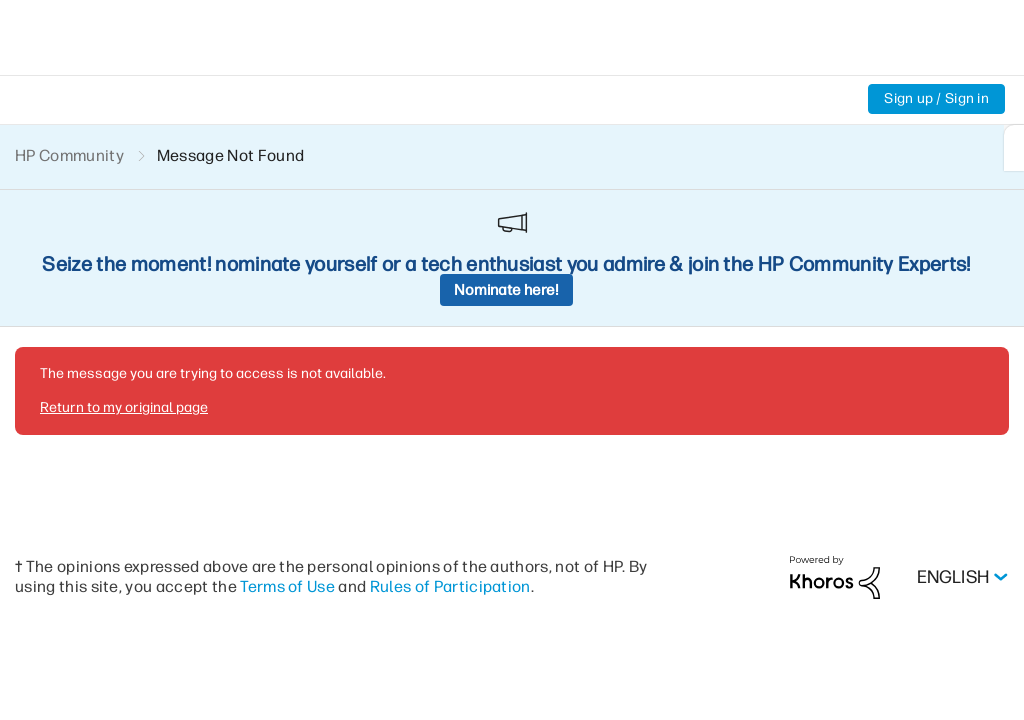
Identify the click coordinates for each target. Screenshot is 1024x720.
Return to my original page (124, 269)
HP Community (69, 155)
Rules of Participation (450, 448)
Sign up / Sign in (936, 98)
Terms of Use (287, 448)
